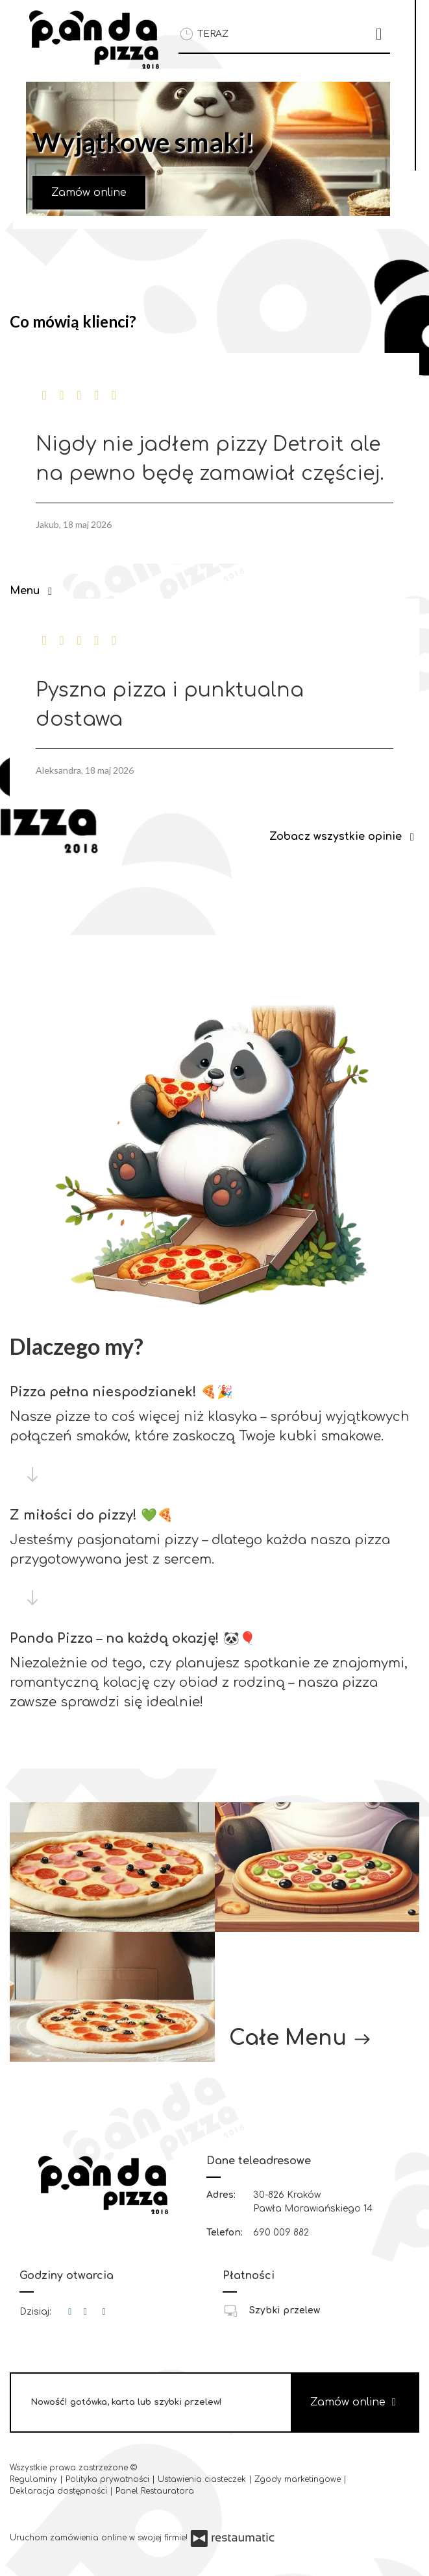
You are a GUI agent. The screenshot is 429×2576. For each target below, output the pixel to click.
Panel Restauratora (155, 2491)
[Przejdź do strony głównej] (94, 39)
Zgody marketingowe (298, 2479)
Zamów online (89, 192)
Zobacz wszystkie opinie (344, 836)
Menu (33, 591)
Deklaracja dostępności (60, 2491)
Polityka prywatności (109, 2479)
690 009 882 (281, 2232)
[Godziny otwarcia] (104, 2311)
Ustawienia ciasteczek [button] (203, 2479)
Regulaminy (35, 2479)
